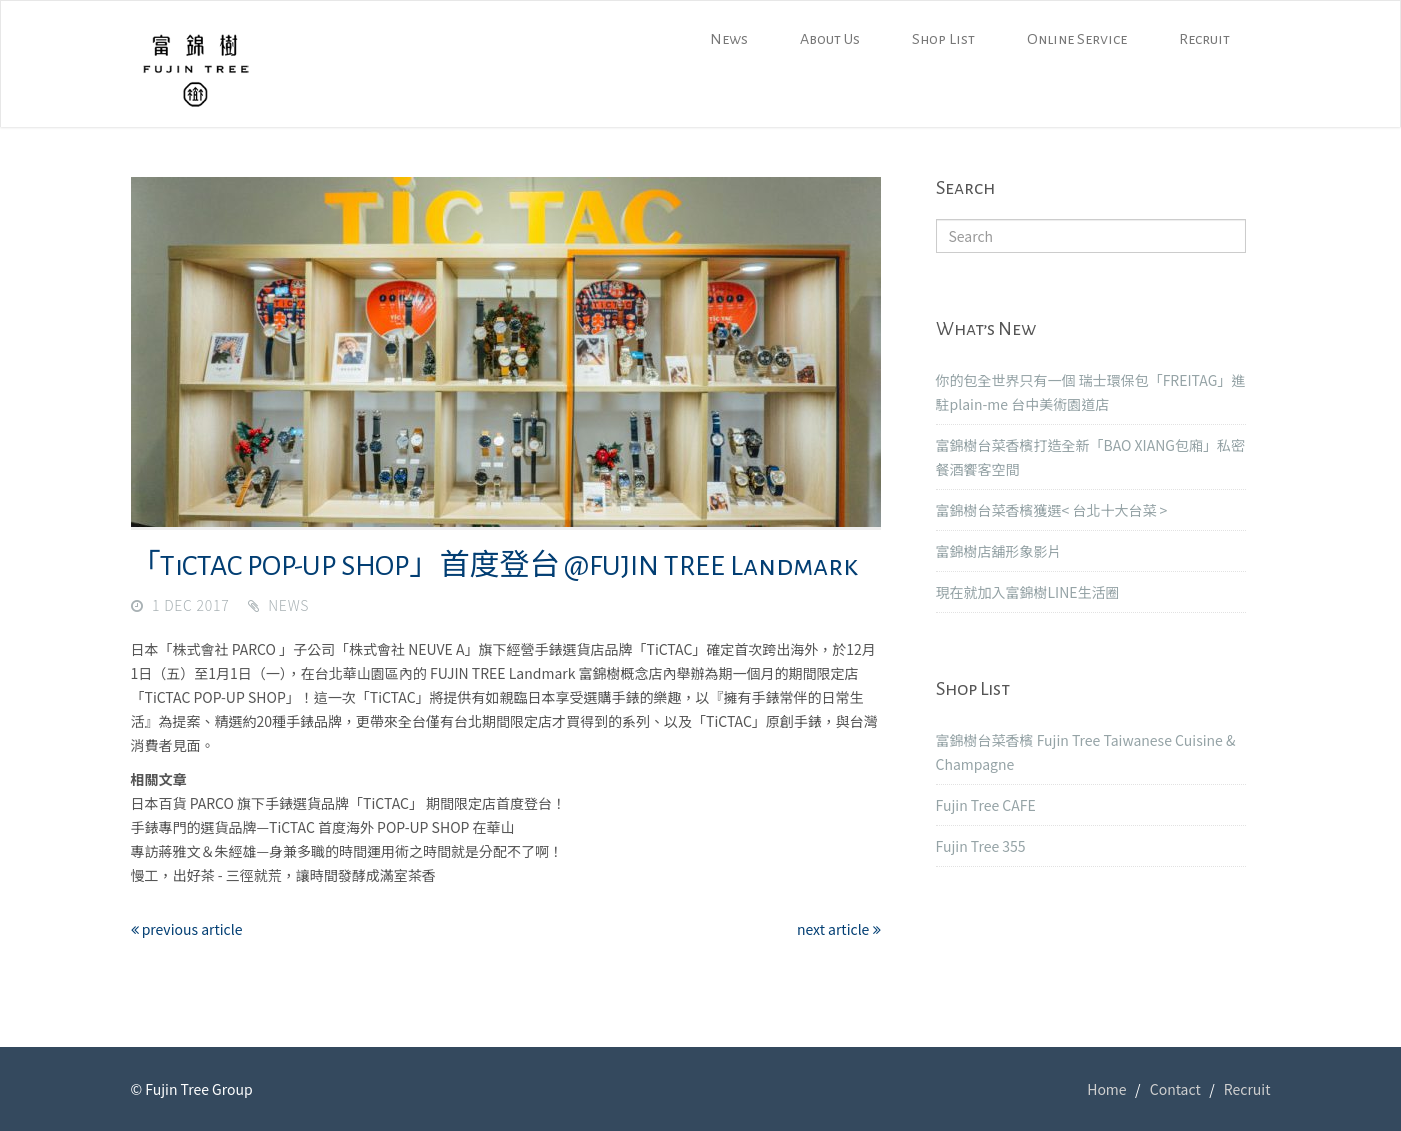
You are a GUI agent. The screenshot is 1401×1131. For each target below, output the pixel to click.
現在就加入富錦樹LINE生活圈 (1028, 592)
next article (839, 929)
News (729, 39)
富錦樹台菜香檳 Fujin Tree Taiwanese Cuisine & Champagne (1086, 752)
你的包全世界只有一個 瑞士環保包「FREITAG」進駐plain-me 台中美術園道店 (1091, 392)
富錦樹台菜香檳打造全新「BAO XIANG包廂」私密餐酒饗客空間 (1090, 457)
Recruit (1204, 39)
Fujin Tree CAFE (986, 805)
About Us (830, 39)
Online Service (1077, 39)
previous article (187, 929)
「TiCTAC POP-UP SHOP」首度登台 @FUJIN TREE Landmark (495, 566)
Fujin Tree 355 (981, 846)
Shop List (943, 39)
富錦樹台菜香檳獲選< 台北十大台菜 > (1052, 510)
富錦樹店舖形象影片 (999, 551)
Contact (1175, 1089)
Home (1106, 1089)
